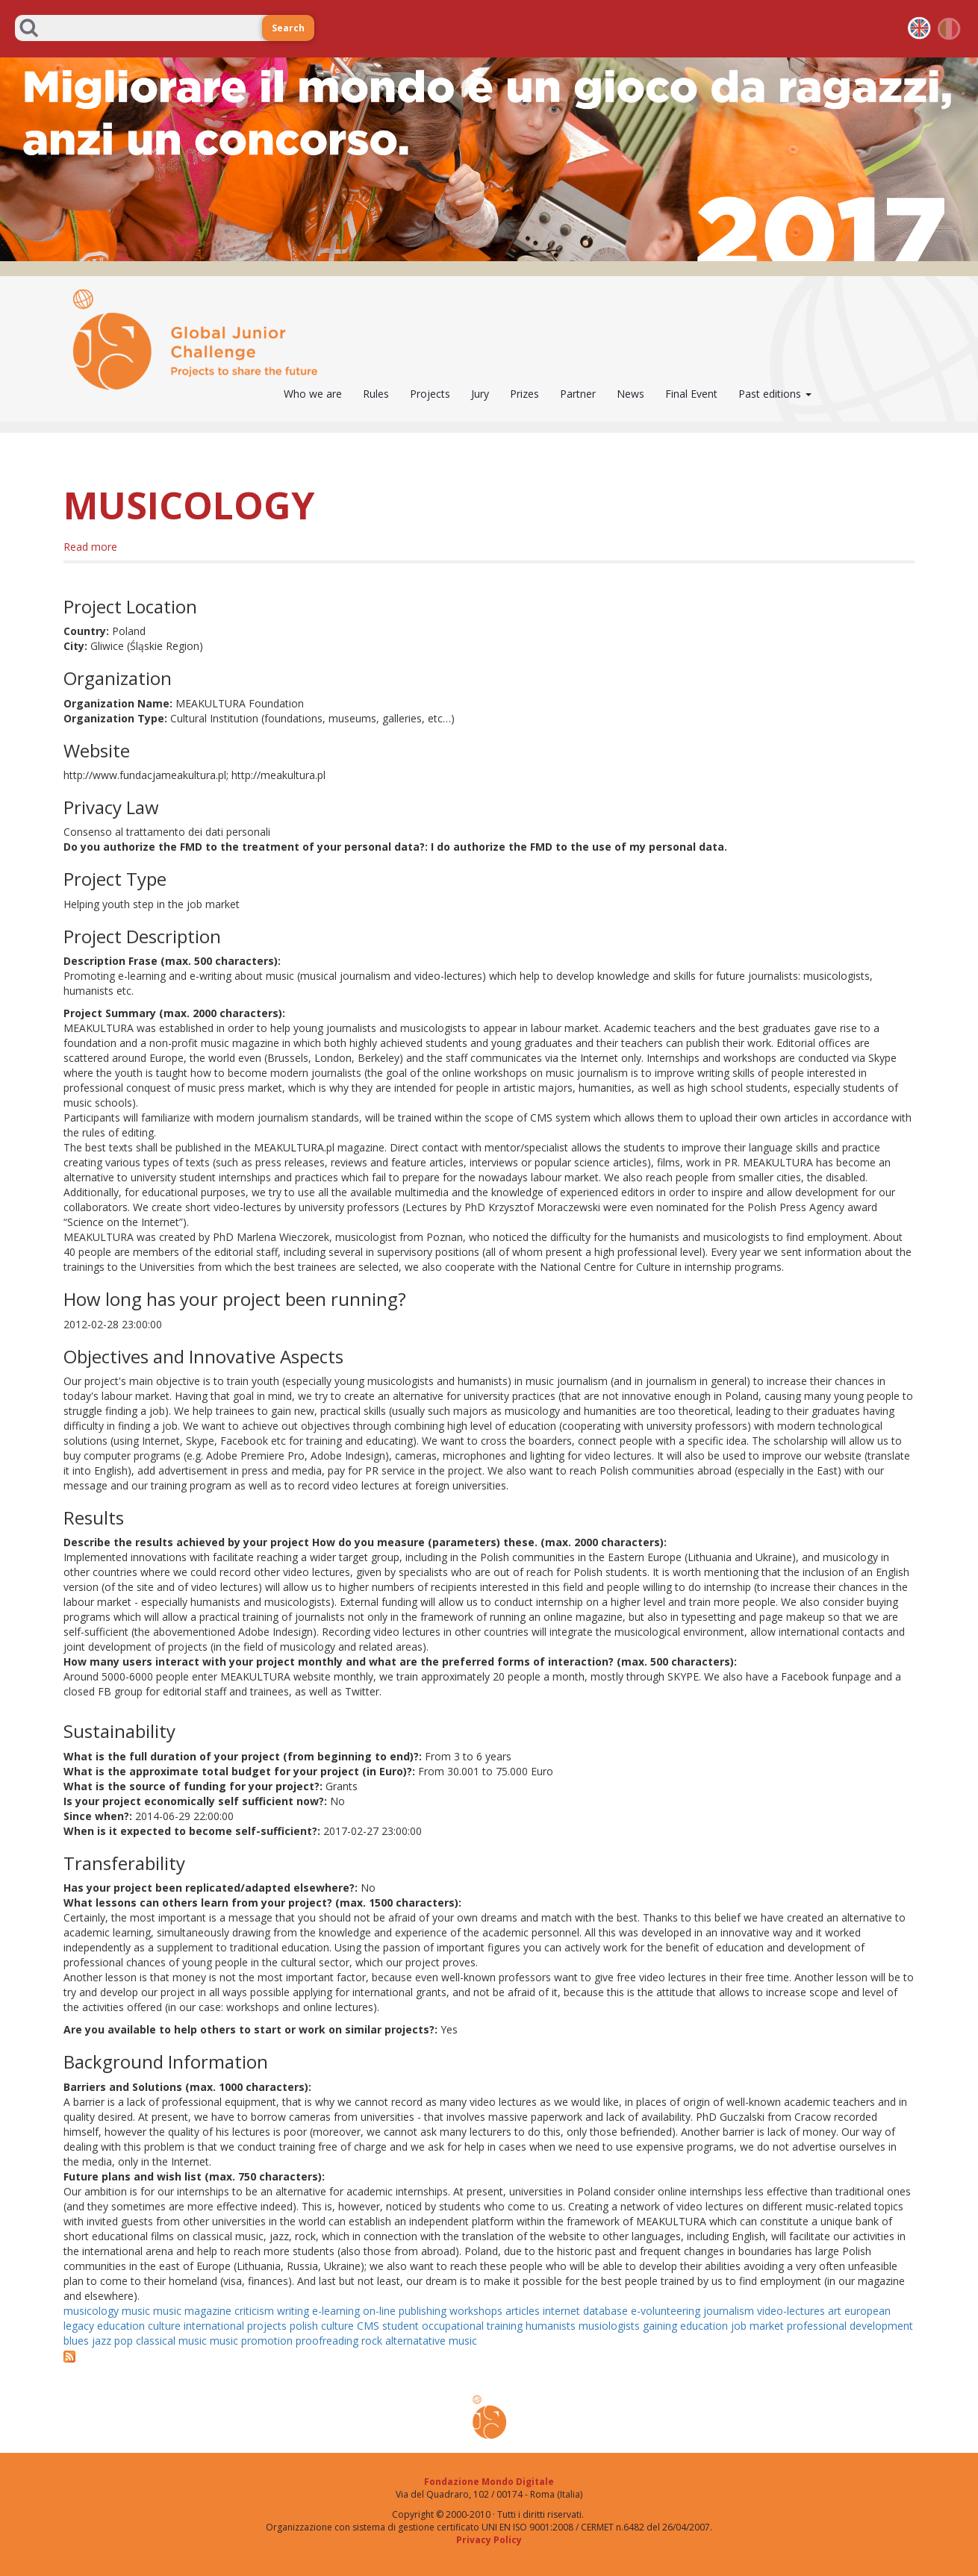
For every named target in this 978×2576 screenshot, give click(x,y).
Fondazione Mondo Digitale (489, 2481)
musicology (91, 2311)
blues (76, 2340)
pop (123, 2340)
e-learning (336, 2311)
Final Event (691, 394)
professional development (850, 2326)
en (919, 28)
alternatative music (431, 2340)
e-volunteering (665, 2311)
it (949, 28)
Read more (90, 547)
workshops (475, 2311)
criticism (254, 2311)
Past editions (775, 394)
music (136, 2311)
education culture (139, 2326)
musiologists (609, 2326)
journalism (728, 2311)
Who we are (313, 394)
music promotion (251, 2340)
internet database (585, 2311)
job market (757, 2326)
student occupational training (452, 2326)
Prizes (524, 394)
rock (371, 2340)
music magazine (192, 2311)
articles (522, 2311)
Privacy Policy (489, 2539)
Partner (578, 394)
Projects (430, 394)
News (630, 394)
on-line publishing (404, 2311)
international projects (235, 2326)
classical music (171, 2340)
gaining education (685, 2326)
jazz (101, 2340)
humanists (551, 2326)
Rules (376, 394)
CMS (368, 2326)
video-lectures (791, 2311)
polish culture (322, 2326)
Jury (480, 394)
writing (293, 2311)
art (834, 2311)
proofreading (327, 2340)
